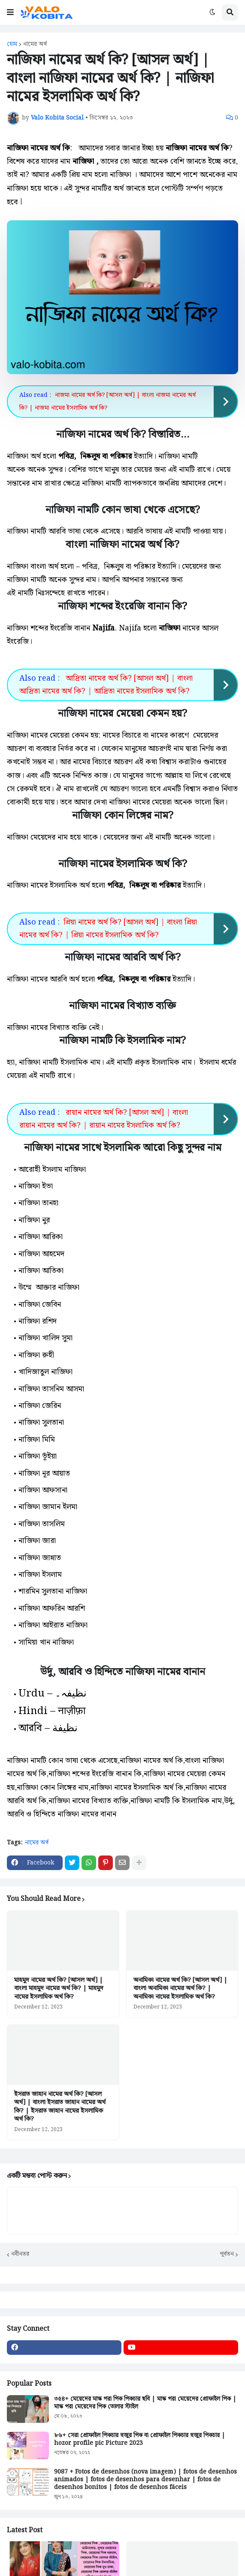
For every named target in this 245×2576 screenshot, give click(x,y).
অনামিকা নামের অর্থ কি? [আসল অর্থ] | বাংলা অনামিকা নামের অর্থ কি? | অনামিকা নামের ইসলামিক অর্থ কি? (180, 1987)
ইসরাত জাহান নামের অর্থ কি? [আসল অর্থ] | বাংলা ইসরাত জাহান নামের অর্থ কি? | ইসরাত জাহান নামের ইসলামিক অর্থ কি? (60, 2105)
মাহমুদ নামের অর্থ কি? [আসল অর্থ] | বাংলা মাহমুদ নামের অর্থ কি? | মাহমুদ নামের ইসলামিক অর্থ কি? (58, 1987)
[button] (10, 12)
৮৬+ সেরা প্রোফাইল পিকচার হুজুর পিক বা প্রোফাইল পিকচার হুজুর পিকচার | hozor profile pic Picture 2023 (139, 2437)
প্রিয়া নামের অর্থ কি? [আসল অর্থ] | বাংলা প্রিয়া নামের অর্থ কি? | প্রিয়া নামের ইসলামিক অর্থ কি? (108, 927)
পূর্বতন (227, 2253)
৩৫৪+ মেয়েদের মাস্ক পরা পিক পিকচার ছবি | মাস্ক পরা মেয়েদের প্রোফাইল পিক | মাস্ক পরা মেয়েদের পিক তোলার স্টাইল (145, 2401)
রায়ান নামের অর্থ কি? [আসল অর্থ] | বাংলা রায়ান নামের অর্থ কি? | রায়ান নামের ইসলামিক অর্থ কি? (103, 1117)
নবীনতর (20, 2253)
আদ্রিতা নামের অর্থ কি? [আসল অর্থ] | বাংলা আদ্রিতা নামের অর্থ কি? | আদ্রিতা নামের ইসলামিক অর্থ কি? (106, 684)
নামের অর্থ (35, 44)
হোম (12, 44)
